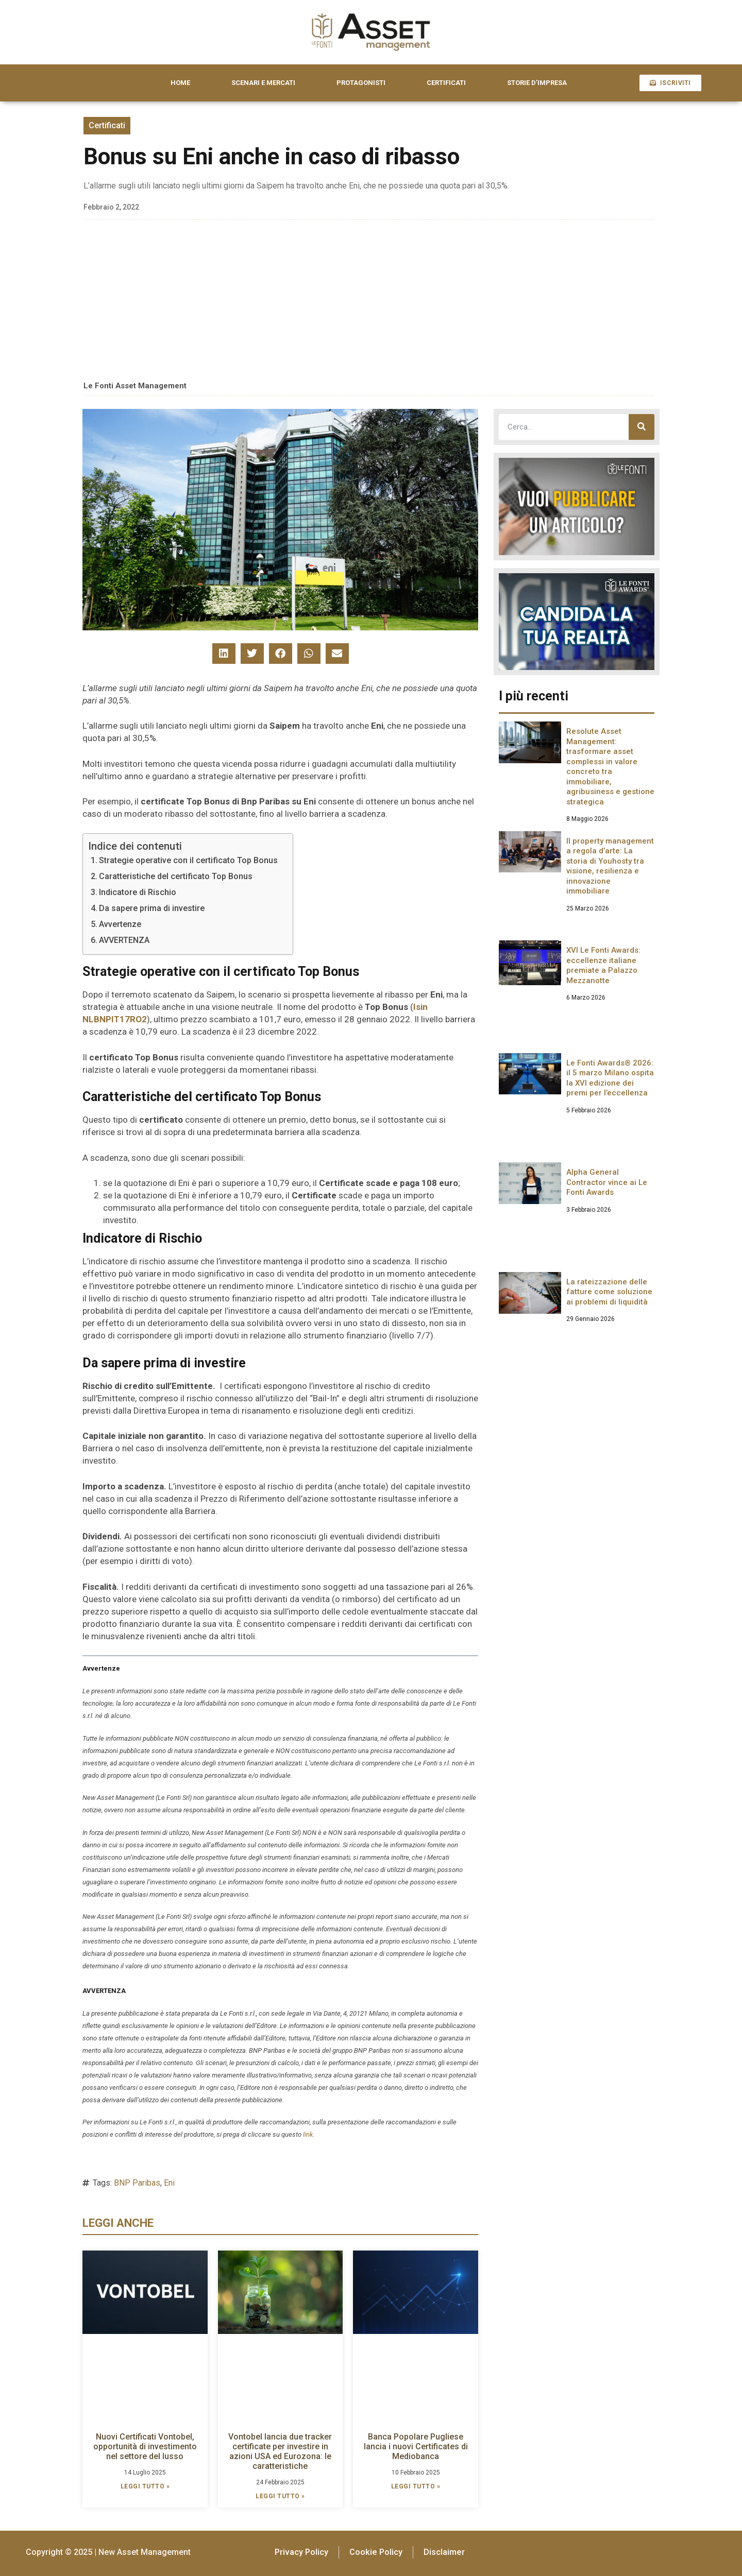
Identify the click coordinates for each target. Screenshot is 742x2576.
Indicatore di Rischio (137, 892)
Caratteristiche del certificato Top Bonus (175, 876)
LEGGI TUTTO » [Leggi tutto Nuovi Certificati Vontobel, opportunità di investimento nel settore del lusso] (145, 2486)
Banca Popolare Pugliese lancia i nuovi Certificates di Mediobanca (416, 2446)
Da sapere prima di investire (152, 908)
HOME (180, 83)
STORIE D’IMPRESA (537, 83)
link (308, 2134)
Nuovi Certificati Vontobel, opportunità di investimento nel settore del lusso (145, 2446)
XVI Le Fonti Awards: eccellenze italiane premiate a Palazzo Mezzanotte (603, 965)
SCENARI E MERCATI (263, 83)
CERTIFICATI (446, 83)
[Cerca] (641, 427)
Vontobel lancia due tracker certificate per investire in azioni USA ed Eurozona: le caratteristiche (280, 2451)
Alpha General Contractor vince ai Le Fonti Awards (606, 1182)
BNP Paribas (137, 2183)
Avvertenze (120, 924)
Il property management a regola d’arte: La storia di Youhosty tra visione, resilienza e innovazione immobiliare (610, 866)
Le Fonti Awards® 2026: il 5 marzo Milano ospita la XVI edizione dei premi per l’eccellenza (610, 1078)
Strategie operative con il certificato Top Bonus (189, 860)
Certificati (107, 125)
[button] (223, 653)
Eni (169, 2183)
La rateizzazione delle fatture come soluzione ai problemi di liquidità (609, 1292)
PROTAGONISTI (360, 83)
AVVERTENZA (124, 940)
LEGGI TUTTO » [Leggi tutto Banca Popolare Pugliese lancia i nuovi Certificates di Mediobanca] (416, 2486)
